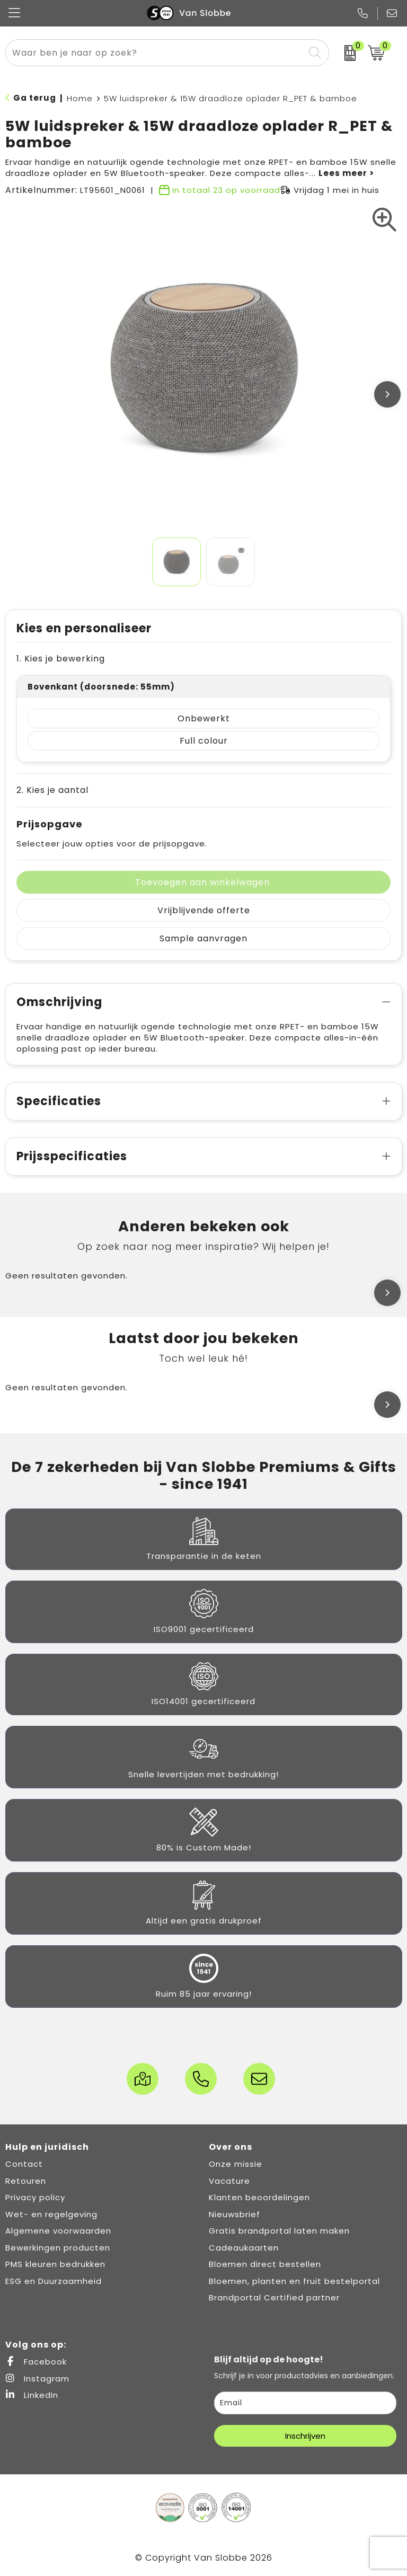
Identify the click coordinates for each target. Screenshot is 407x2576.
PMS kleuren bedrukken (55, 2264)
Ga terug (34, 97)
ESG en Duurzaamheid (53, 2281)
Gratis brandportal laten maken (279, 2230)
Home (80, 98)
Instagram (37, 2378)
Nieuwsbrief (234, 2214)
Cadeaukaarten (244, 2247)
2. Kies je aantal (52, 790)
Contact (24, 2163)
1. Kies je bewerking (60, 658)
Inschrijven (305, 2435)
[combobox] (155, 53)
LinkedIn (31, 2395)
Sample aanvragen (203, 938)
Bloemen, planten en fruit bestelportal (294, 2281)
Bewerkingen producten (57, 2247)
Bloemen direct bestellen (265, 2264)
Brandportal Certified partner (274, 2297)
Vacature (229, 2180)
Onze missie (235, 2163)
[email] (305, 2403)
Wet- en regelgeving (51, 2214)
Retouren (25, 2180)
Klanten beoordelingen (259, 2197)
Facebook (36, 2361)
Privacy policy (35, 2197)
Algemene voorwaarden (58, 2230)
